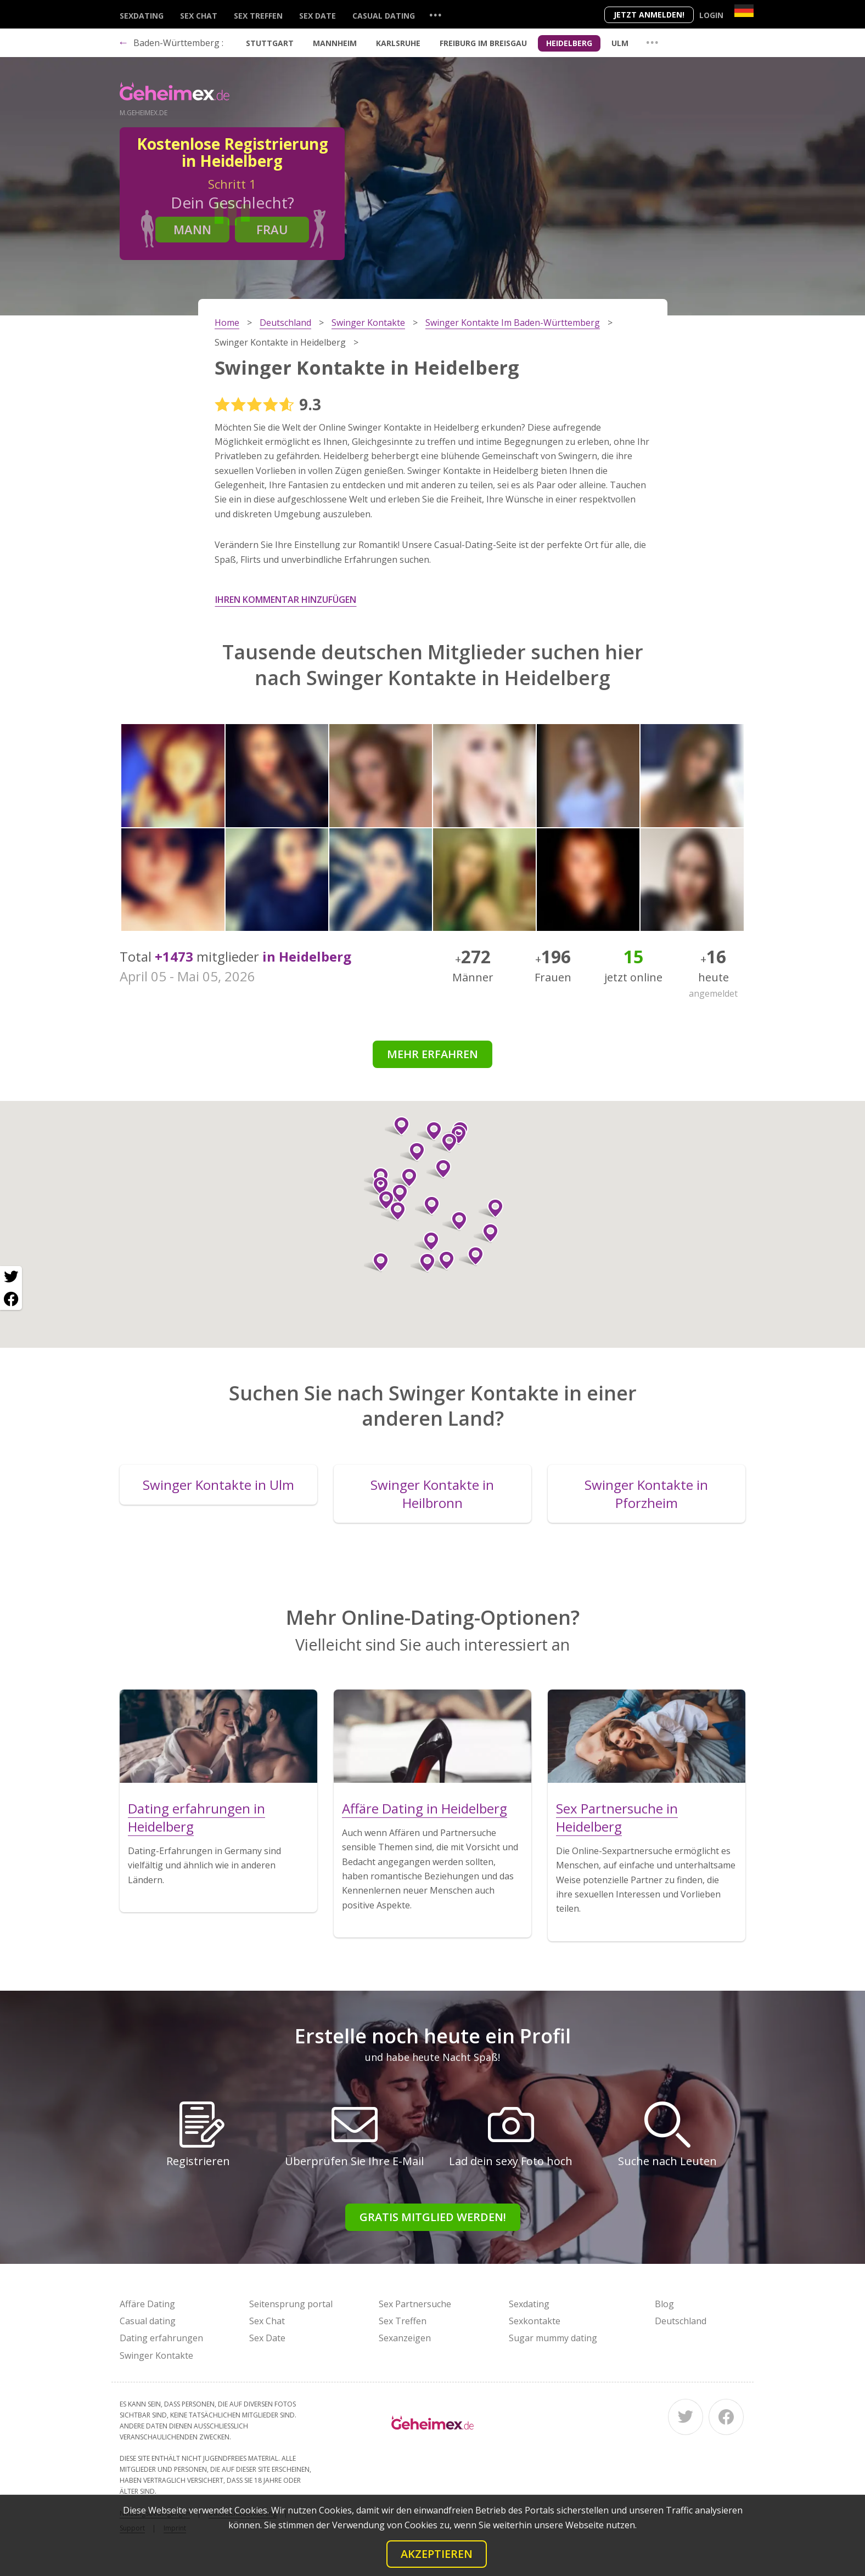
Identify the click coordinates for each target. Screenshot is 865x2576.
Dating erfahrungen (161, 2338)
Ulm (619, 43)
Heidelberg (569, 43)
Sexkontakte (534, 2321)
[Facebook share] (11, 1299)
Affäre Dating (147, 2304)
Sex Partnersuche (415, 2304)
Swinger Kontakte (156, 2355)
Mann (192, 229)
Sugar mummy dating (553, 2338)
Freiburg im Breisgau (483, 43)
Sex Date (317, 15)
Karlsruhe (398, 43)
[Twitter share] (11, 1277)
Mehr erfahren (432, 1054)
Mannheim (335, 43)
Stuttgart (270, 43)
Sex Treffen (258, 15)
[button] (444, 1143)
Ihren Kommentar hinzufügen (285, 600)
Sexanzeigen (405, 2338)
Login (711, 15)
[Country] (744, 10)
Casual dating (383, 15)
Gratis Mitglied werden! (433, 2217)
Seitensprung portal (291, 2304)
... (435, 14)
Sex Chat (198, 15)
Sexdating (142, 15)
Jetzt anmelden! (649, 14)
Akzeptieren (437, 2553)
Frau (272, 229)
